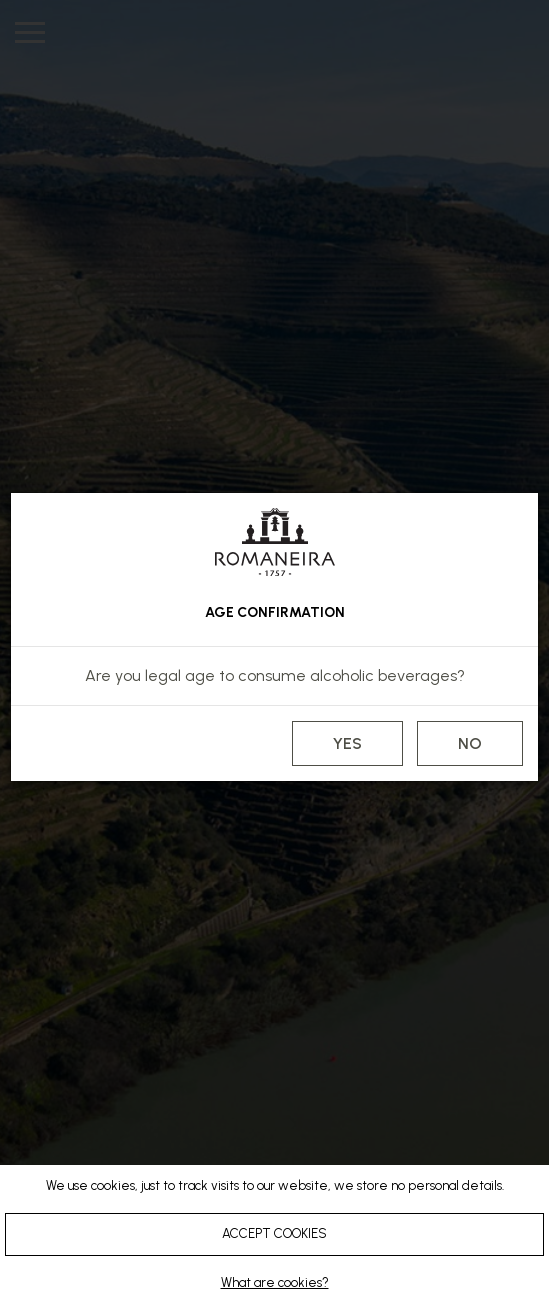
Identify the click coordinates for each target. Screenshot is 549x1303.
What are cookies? (275, 1282)
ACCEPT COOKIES (274, 1233)
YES (347, 743)
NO (470, 743)
